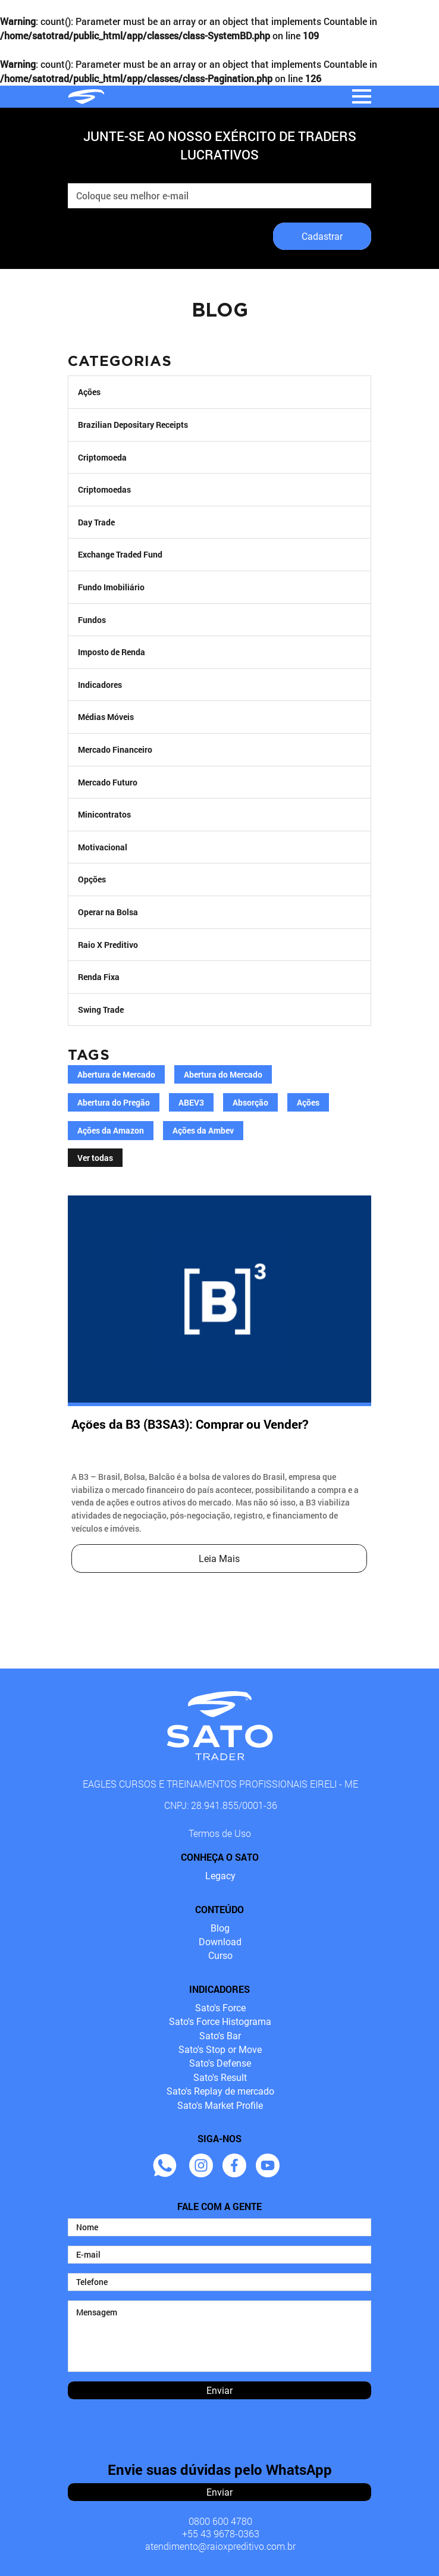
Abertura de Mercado (116, 1074)
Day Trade (96, 522)
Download (220, 1942)
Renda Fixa (99, 976)
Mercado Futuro (107, 782)
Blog (220, 1928)
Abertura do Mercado (223, 1074)
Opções (92, 879)
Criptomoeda (102, 457)
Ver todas (95, 1158)
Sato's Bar (220, 2036)
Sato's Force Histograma (220, 2021)
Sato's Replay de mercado (220, 2091)
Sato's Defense (220, 2063)
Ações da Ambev (203, 1130)
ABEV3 (191, 1102)
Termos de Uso (220, 1833)
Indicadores (100, 684)
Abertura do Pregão (113, 1102)
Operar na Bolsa (108, 912)
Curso (220, 1955)
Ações (89, 391)
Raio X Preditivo (108, 944)
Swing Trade (101, 1009)
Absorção (250, 1102)
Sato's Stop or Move (220, 2049)
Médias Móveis (106, 716)
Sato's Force (220, 2008)
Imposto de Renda (111, 652)
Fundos (92, 619)
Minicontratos (104, 814)
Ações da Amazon (110, 1130)
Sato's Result (220, 2077)
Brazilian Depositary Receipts (133, 424)
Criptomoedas (104, 489)
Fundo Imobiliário (111, 587)
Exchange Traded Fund (120, 554)
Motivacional (102, 847)
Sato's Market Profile (220, 2105)
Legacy (220, 1876)
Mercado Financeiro (115, 749)
